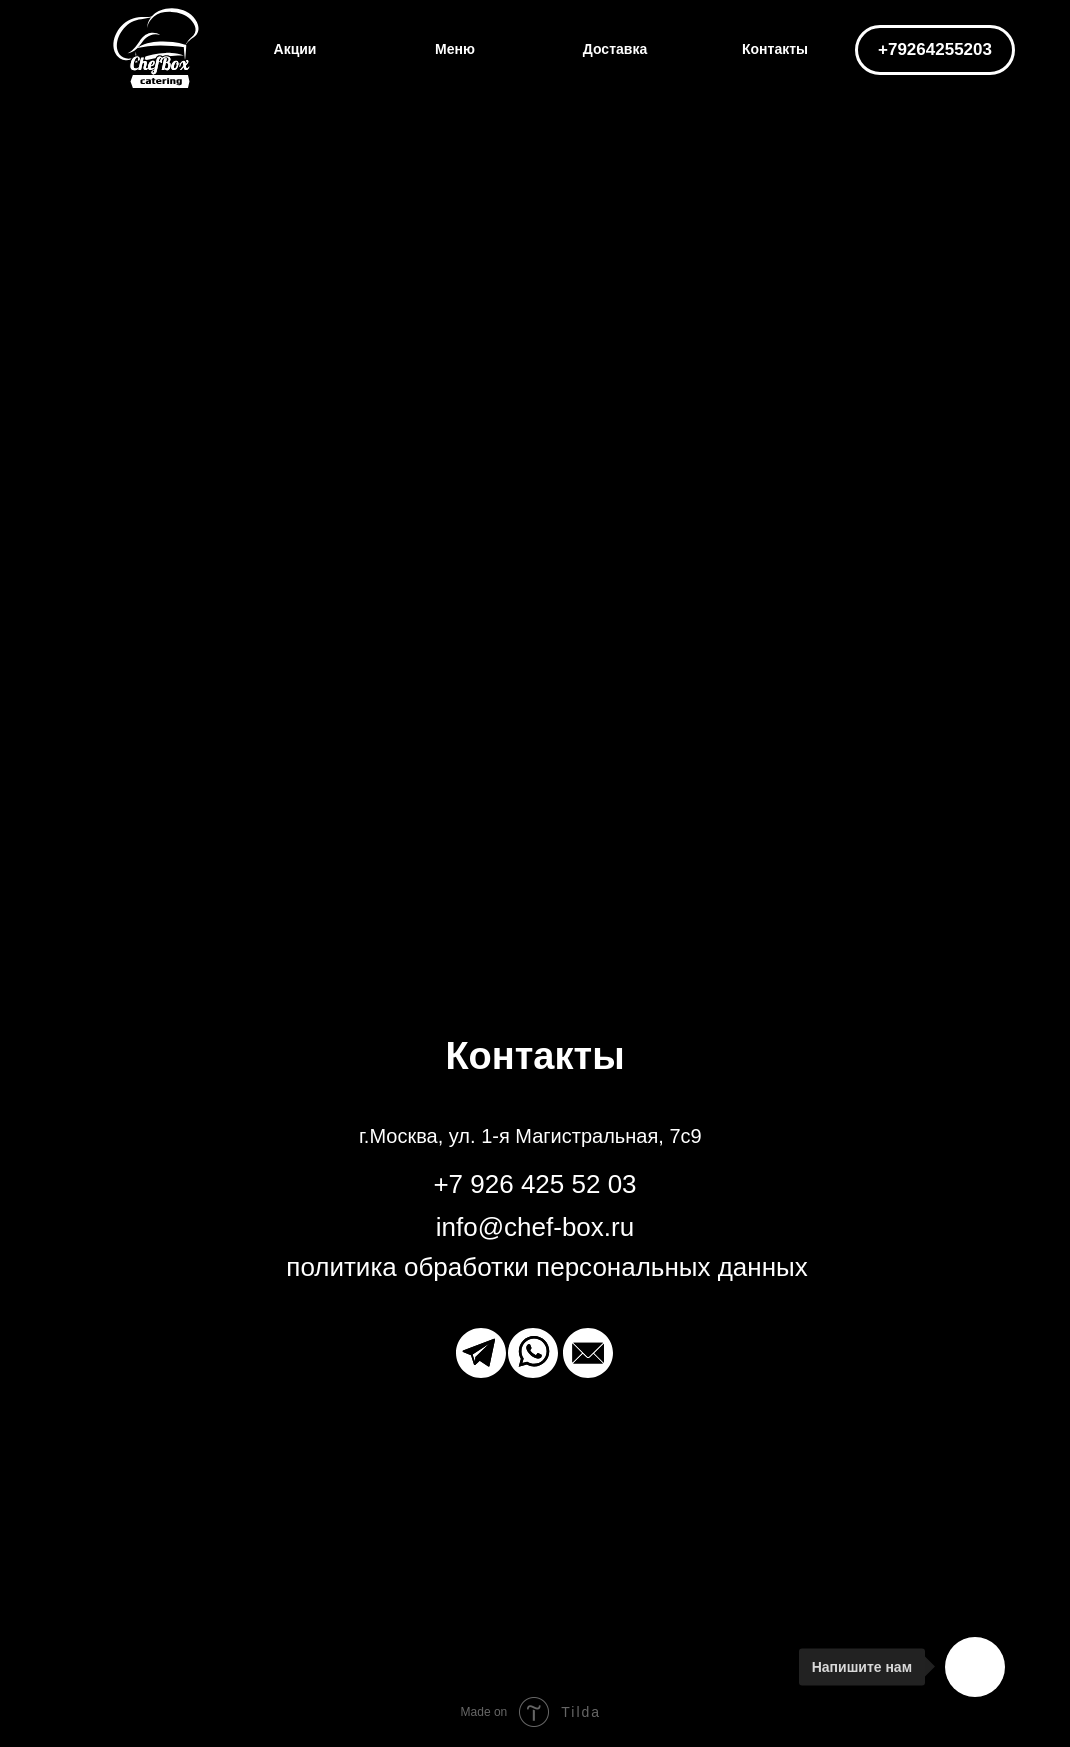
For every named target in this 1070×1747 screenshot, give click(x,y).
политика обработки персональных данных (546, 1267)
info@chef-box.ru (535, 1227)
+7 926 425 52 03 (534, 1184)
